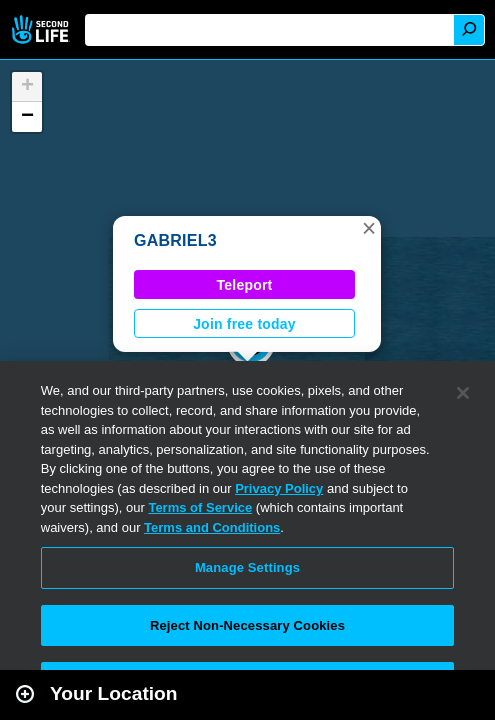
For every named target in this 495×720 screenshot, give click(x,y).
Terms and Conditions (212, 527)
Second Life (42, 29)
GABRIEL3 (175, 240)
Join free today (244, 324)
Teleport (245, 285)
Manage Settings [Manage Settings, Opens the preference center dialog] (247, 567)
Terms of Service (200, 507)
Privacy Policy (279, 488)
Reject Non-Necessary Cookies (247, 625)
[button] (369, 228)
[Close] (463, 393)
